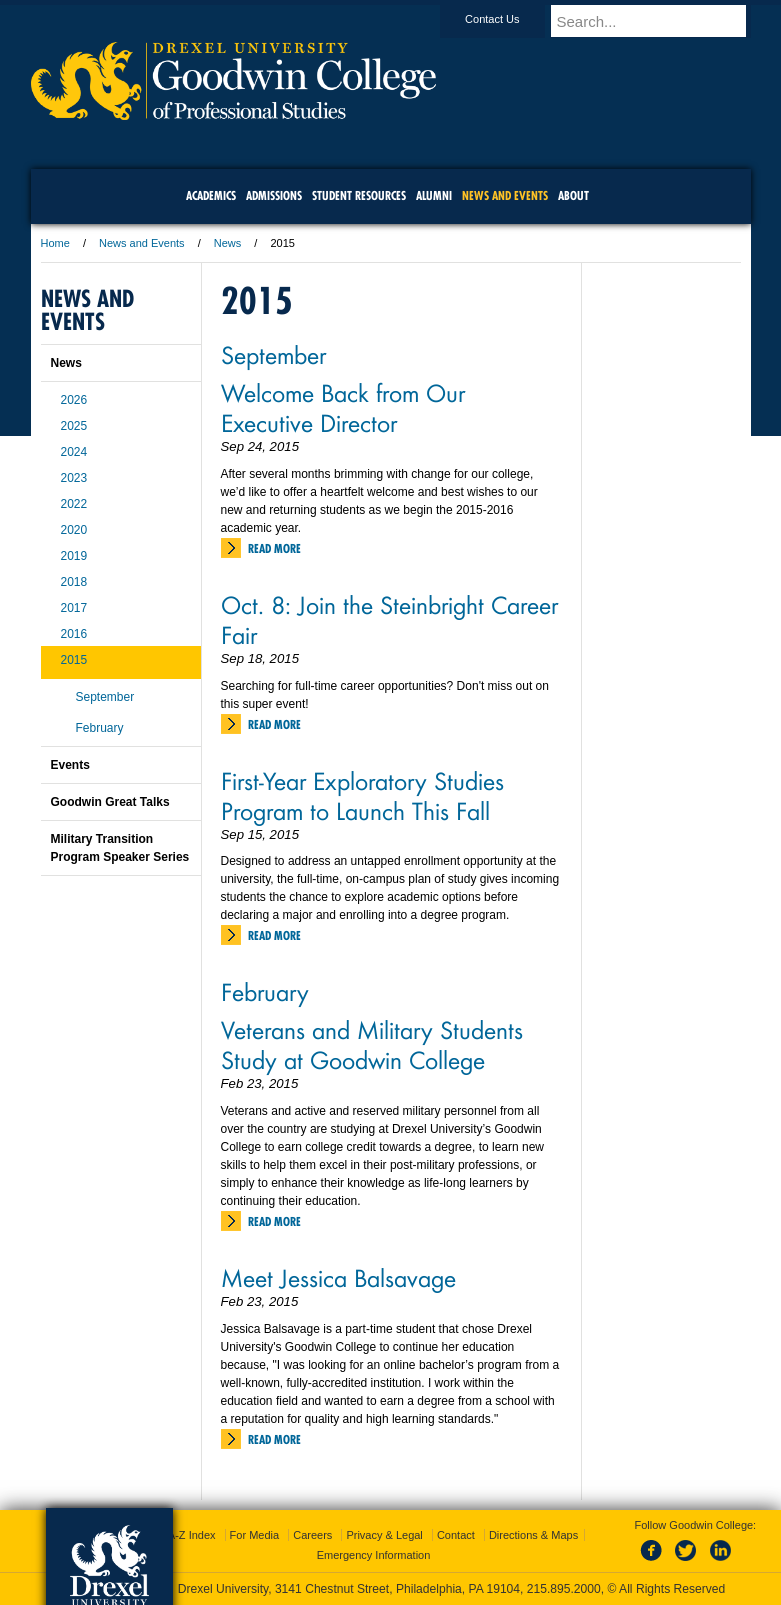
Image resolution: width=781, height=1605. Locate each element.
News (228, 243)
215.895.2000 (564, 1589)
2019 (74, 556)
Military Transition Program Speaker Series (120, 848)
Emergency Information (374, 1555)
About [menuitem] (573, 195)
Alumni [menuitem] (434, 195)
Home (55, 243)
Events (70, 765)
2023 (74, 478)
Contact (456, 1535)
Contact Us (511, 19)
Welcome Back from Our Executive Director (343, 407)
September (273, 354)
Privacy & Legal (384, 1535)
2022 (74, 504)
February (265, 991)
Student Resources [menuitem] (359, 195)
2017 (74, 608)
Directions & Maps (533, 1535)
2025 (74, 426)
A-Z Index (192, 1535)
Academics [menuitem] (211, 195)
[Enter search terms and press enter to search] (660, 21)
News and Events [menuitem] (505, 195)
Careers (312, 1535)
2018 (74, 582)
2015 (74, 660)
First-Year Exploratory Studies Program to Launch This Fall (362, 795)
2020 (74, 530)
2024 (74, 452)
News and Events (142, 243)
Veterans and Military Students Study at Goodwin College (372, 1044)
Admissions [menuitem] (274, 195)
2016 (74, 634)
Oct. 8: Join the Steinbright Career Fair (389, 619)
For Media (255, 1535)
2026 (74, 400)
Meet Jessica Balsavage (338, 1277)
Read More (274, 548)
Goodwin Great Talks (110, 802)
